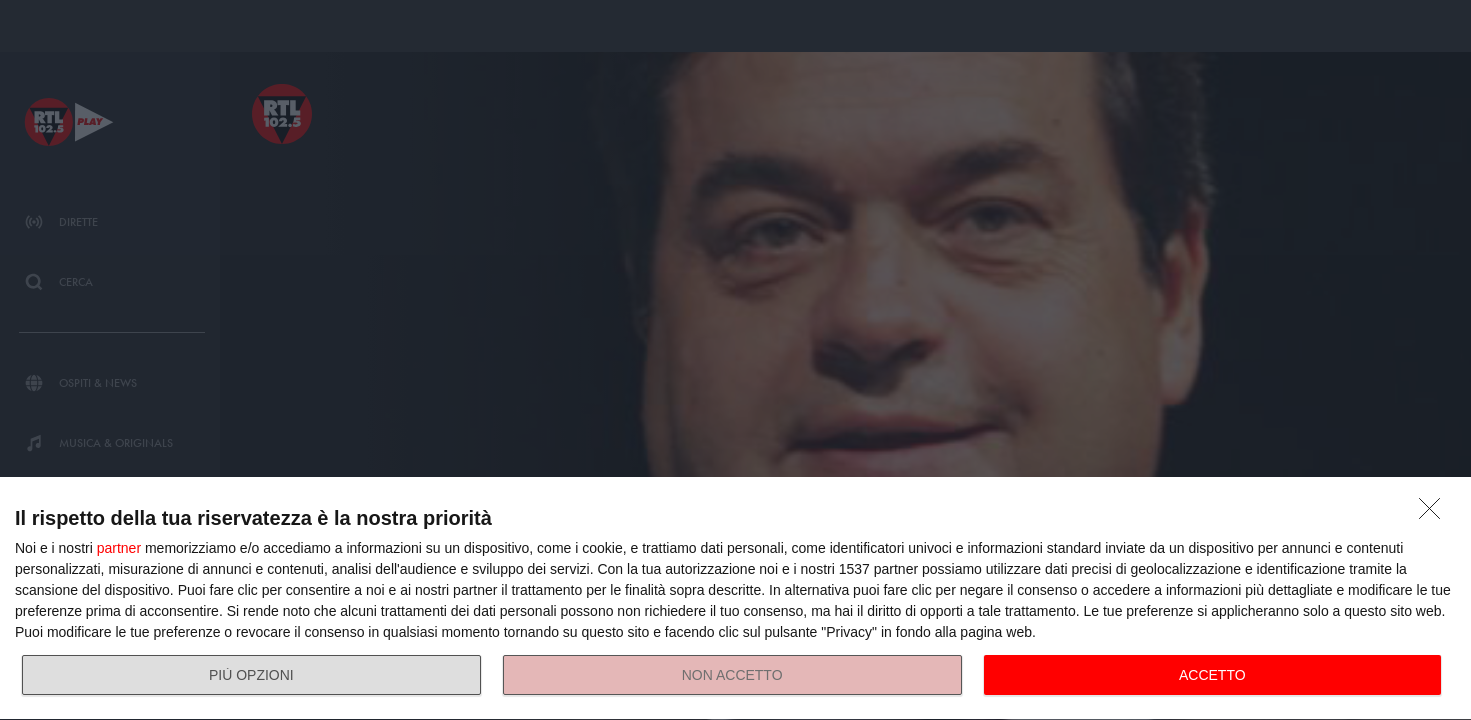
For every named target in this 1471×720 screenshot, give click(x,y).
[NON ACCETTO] (1435, 514)
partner (119, 548)
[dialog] (735, 599)
